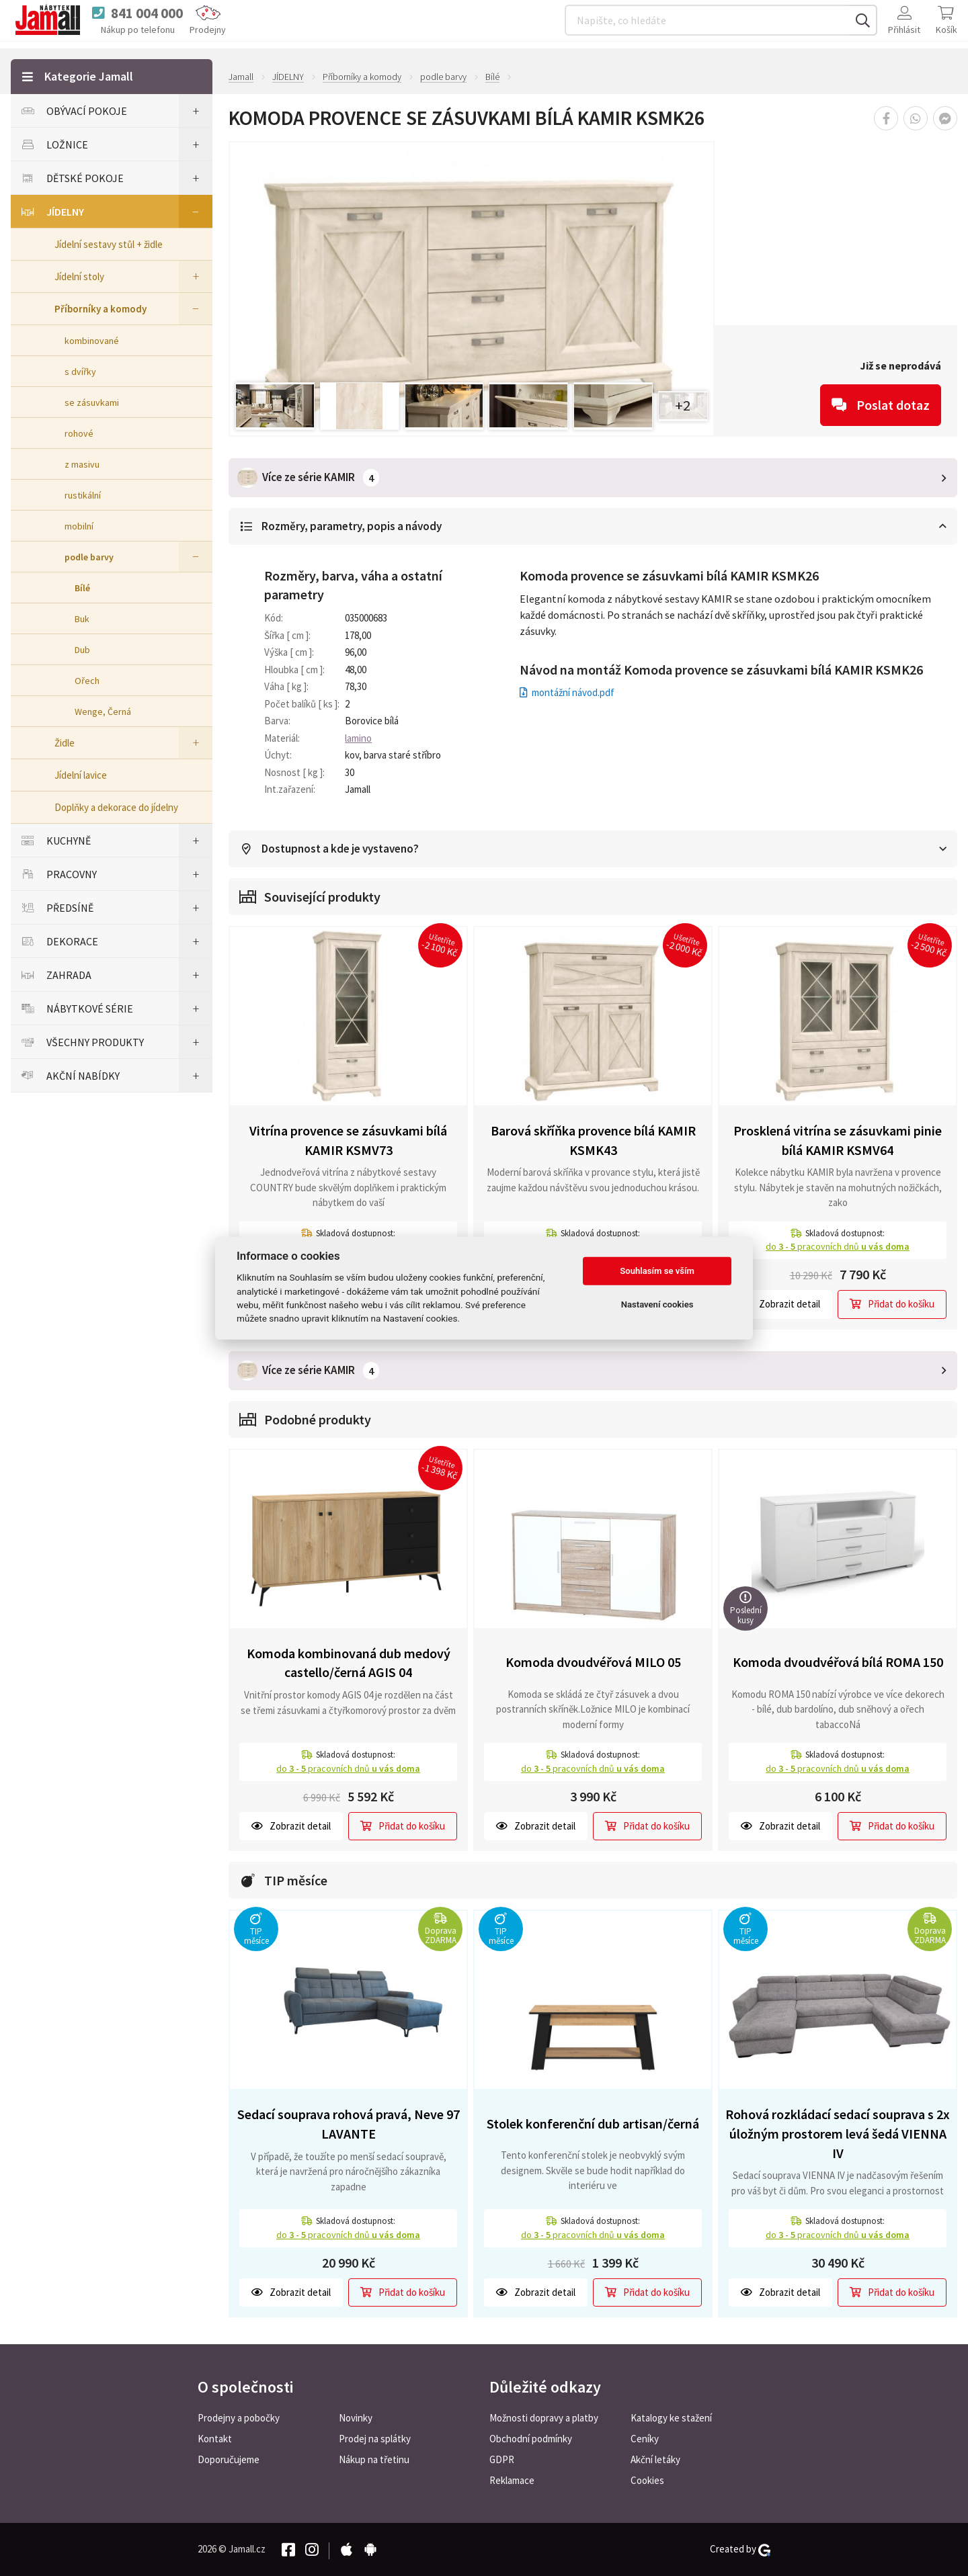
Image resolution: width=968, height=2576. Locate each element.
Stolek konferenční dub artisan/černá (593, 2122)
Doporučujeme (228, 2459)
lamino (358, 737)
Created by (740, 2549)
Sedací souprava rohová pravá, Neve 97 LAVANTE (348, 2123)
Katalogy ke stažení (671, 2417)
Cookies (647, 2480)
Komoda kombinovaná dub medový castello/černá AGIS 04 (348, 1662)
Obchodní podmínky (530, 2438)
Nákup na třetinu (374, 2459)
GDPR (501, 2459)
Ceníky (645, 2438)
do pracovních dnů (838, 1246)
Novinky (355, 2417)
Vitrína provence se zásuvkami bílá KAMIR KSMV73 (348, 1140)
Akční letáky (655, 2459)
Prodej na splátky (375, 2438)
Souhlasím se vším (657, 1271)
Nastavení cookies (657, 1304)
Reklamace (511, 2480)
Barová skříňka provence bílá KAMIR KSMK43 (593, 1140)
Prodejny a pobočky (239, 2417)
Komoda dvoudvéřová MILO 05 (593, 1661)
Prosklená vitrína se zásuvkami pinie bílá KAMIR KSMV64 (837, 1140)
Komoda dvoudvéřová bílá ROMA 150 (838, 1661)
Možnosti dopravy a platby (543, 2417)
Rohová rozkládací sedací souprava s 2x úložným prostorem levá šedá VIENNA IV (837, 2132)
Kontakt (215, 2438)
